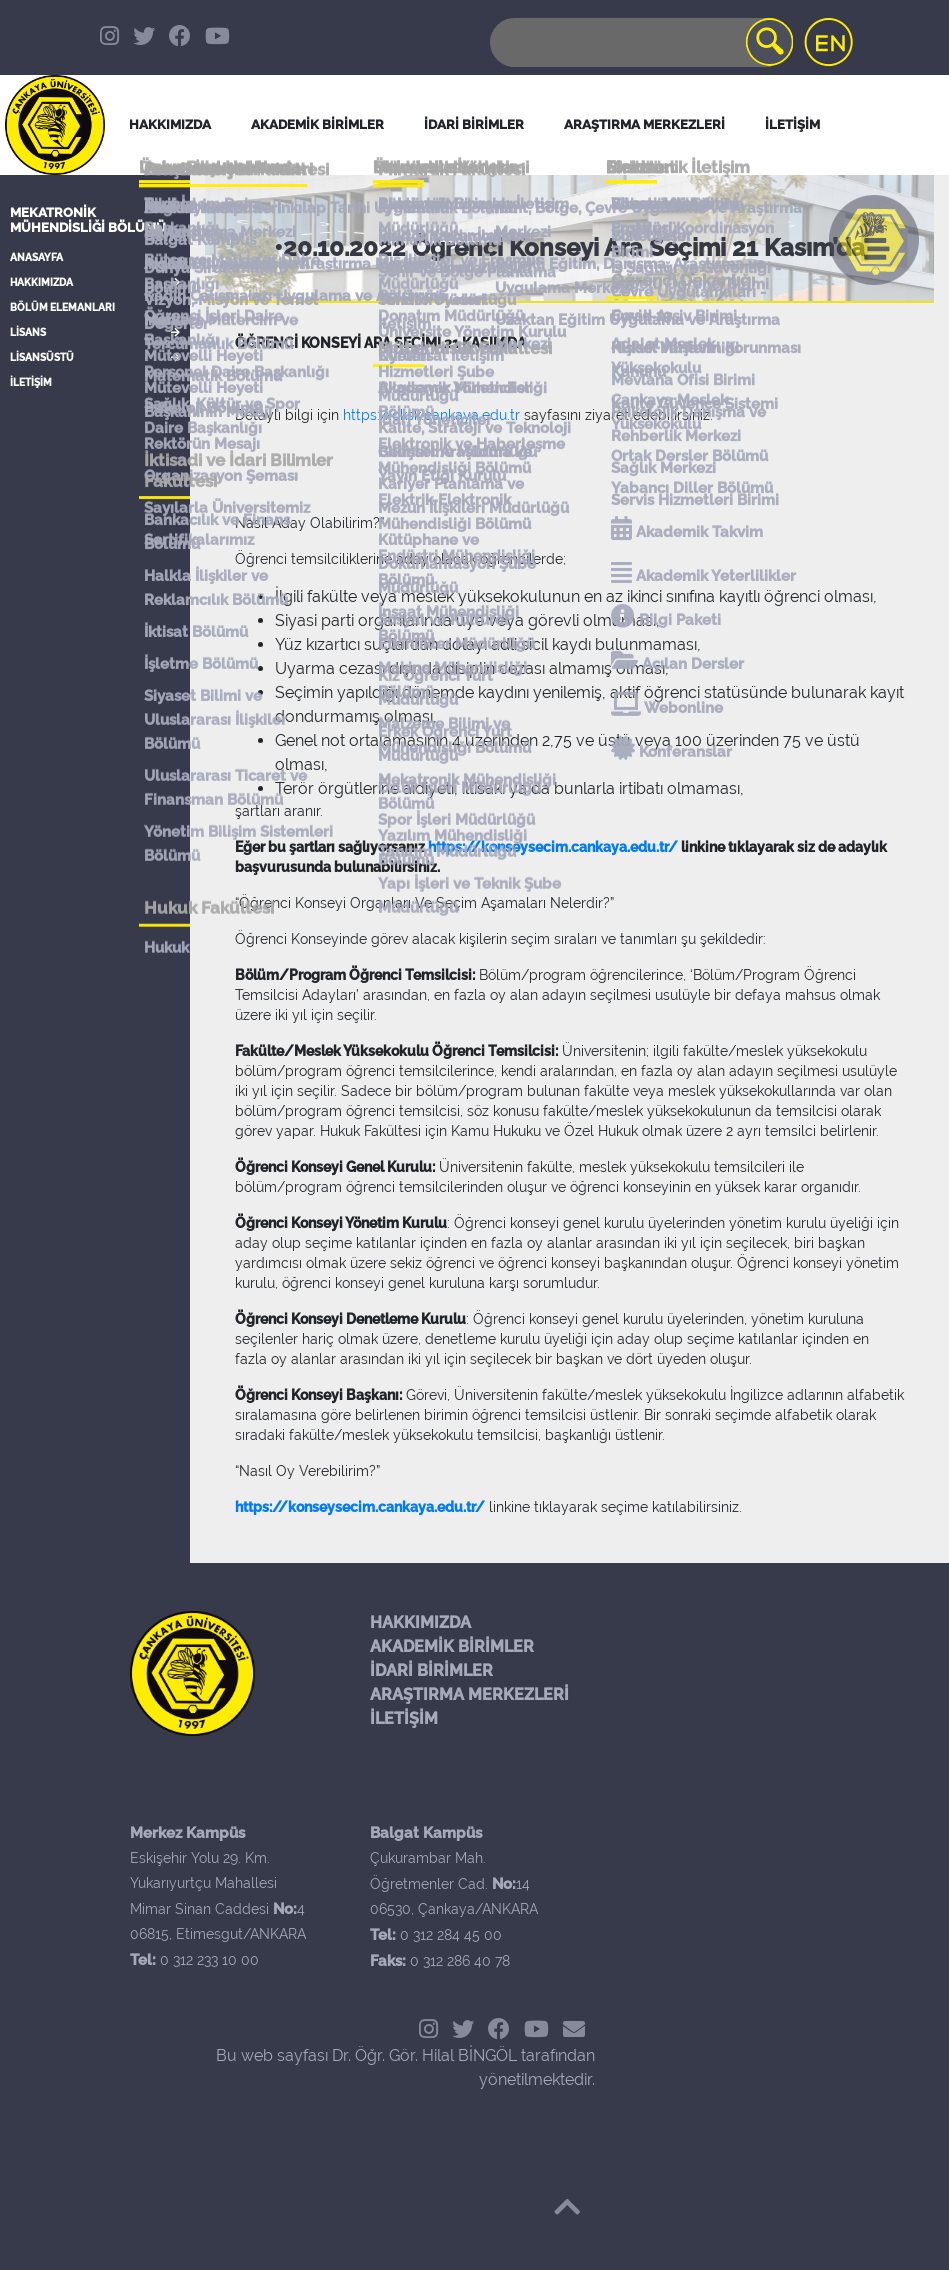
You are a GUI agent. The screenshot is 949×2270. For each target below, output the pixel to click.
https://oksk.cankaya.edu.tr (431, 415)
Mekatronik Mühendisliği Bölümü (88, 220)
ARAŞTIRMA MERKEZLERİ (469, 1694)
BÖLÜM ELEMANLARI (62, 307)
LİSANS (28, 332)
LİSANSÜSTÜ (42, 357)
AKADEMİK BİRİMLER (452, 1646)
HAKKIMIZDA (41, 282)
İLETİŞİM (31, 382)
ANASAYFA (36, 257)
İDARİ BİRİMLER (474, 124)
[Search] (640, 42)
